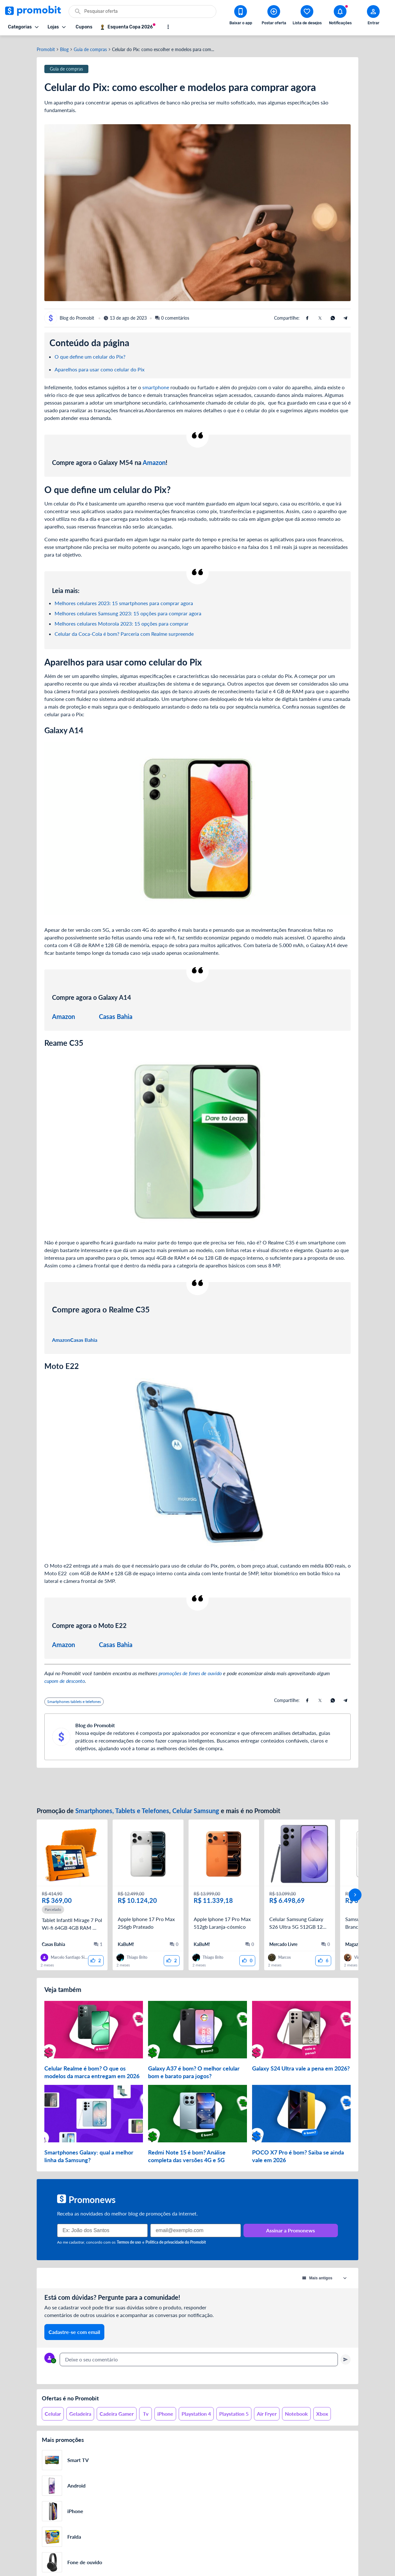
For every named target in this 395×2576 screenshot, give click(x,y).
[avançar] (355, 1886)
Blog (64, 45)
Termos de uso (129, 2228)
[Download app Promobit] (240, 16)
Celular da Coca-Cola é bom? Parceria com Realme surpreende (124, 630)
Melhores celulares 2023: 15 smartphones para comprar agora (124, 599)
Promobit (46, 45)
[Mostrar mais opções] (168, 26)
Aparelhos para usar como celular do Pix (100, 365)
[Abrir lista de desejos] (307, 16)
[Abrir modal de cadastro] (373, 16)
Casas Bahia (115, 1012)
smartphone (155, 383)
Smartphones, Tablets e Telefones (122, 1807)
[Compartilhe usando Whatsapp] (333, 314)
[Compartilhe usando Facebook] (307, 314)
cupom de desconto (64, 1677)
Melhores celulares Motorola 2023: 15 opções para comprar (122, 620)
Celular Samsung (195, 1807)
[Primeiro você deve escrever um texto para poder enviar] (345, 2346)
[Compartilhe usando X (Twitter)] (320, 314)
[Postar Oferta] (273, 16)
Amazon (154, 458)
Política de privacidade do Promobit (175, 2228)
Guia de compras (90, 45)
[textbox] (198, 2346)
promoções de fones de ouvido (190, 1669)
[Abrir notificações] (340, 16)
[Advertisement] (197, 1783)
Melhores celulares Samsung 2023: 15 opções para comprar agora (128, 609)
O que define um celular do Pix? (90, 353)
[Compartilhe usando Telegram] (345, 314)
